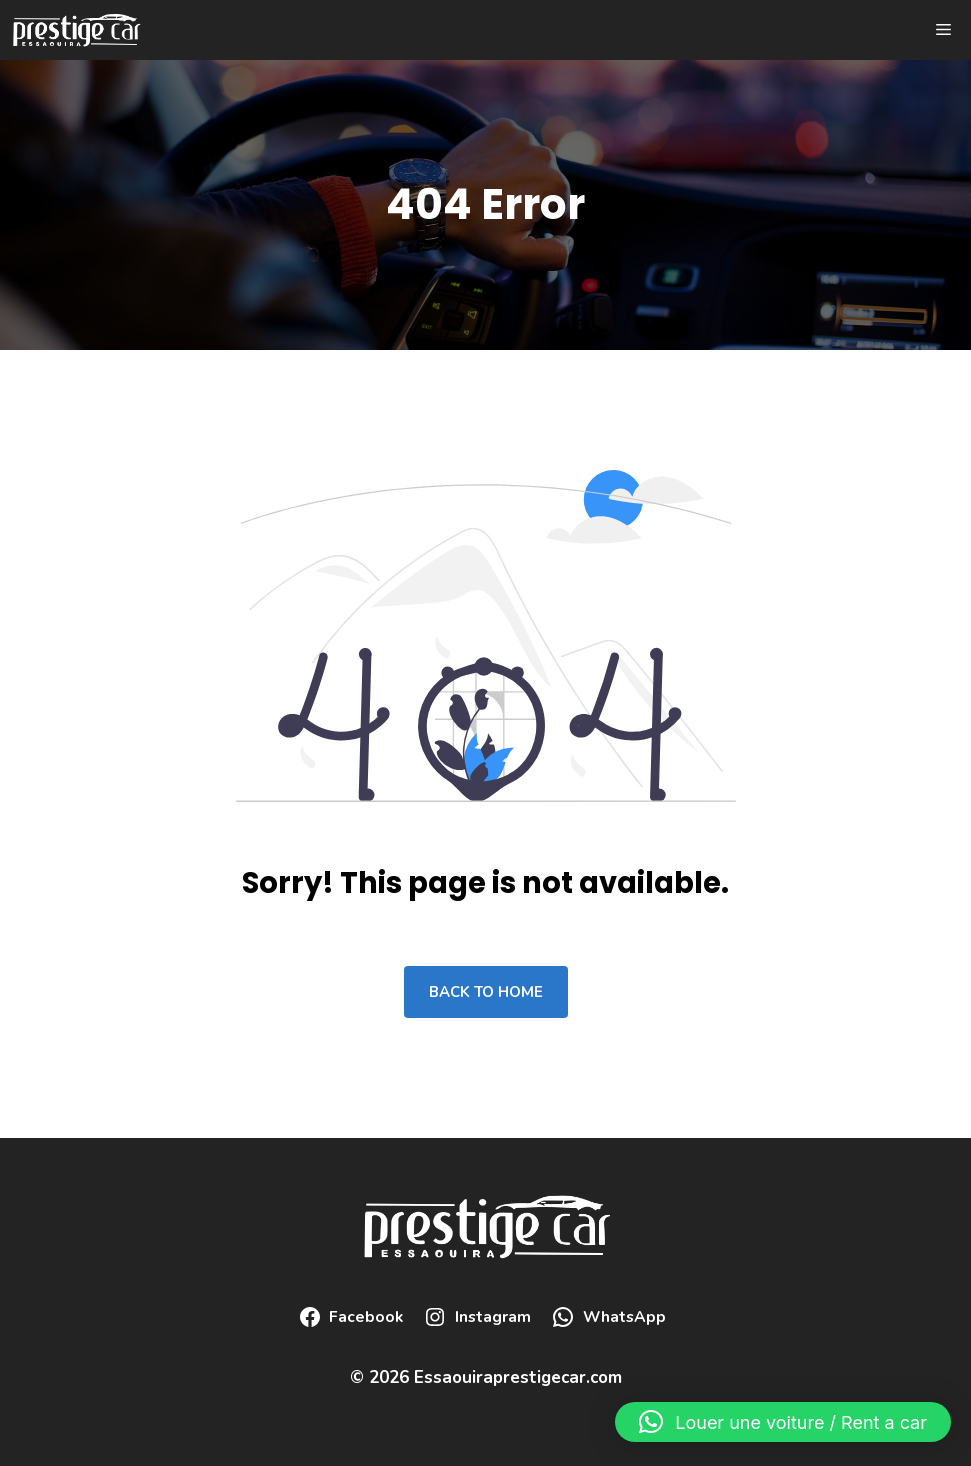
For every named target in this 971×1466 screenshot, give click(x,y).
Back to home (486, 992)
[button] (783, 1422)
